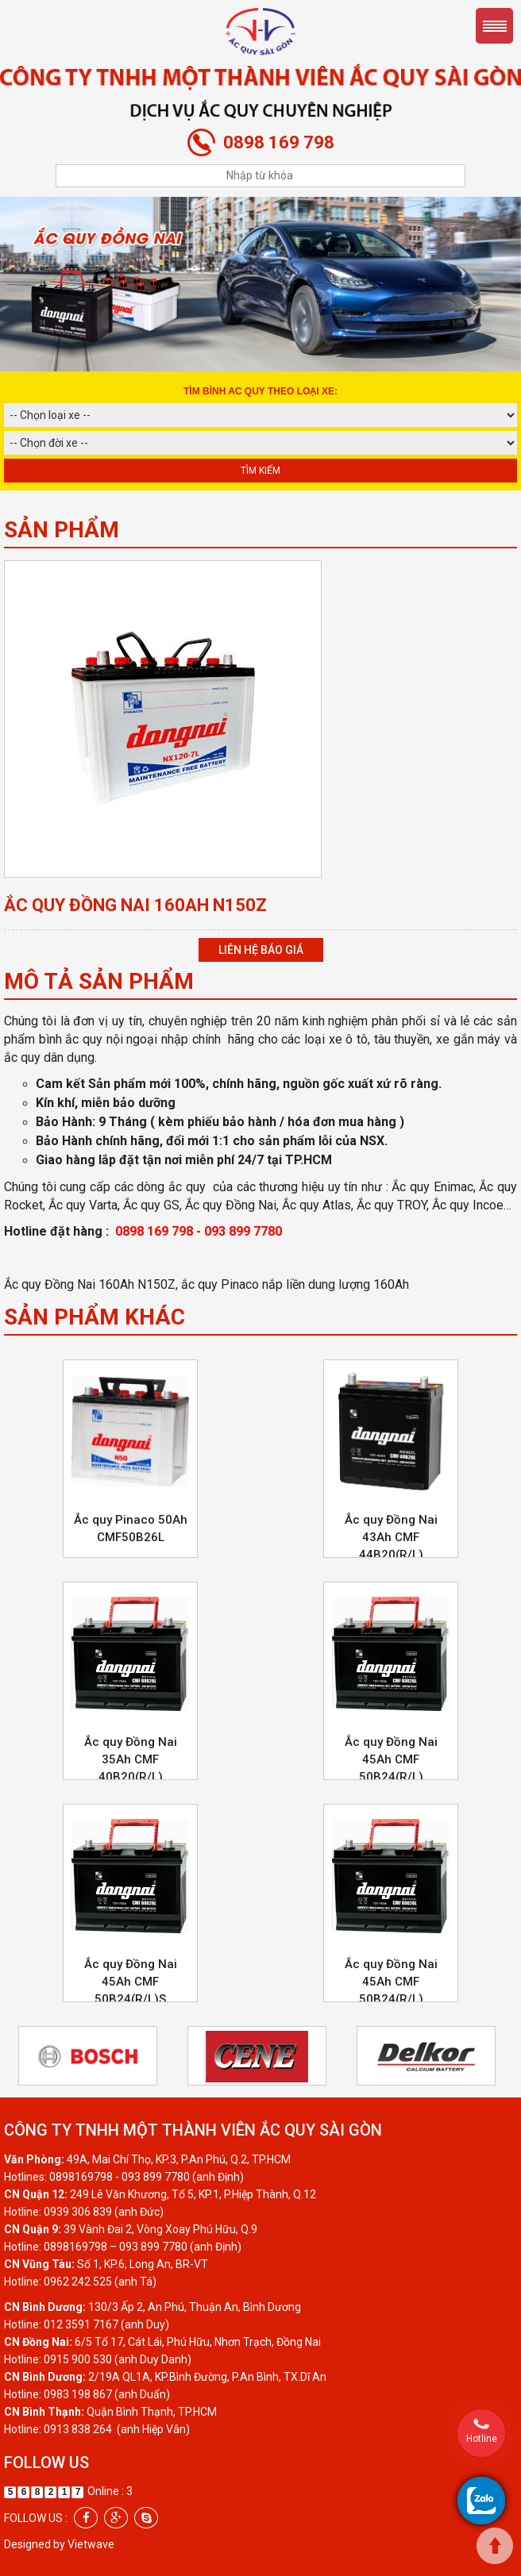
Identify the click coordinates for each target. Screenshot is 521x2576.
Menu (494, 26)
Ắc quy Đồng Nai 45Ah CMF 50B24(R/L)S (130, 1981)
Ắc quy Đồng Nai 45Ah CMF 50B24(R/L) (391, 1759)
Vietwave (91, 2544)
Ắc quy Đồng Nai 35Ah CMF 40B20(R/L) (130, 1759)
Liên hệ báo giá (260, 950)
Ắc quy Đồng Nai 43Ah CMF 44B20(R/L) (391, 1537)
